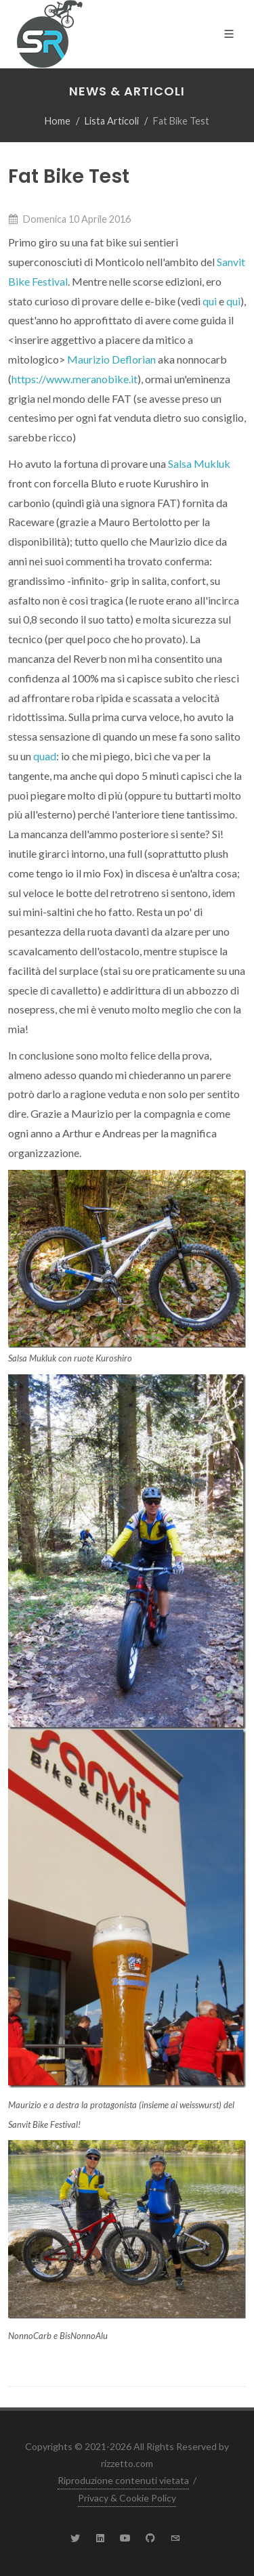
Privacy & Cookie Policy (127, 2498)
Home (57, 121)
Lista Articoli (112, 121)
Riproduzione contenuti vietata (123, 2480)
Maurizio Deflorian (111, 359)
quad (44, 755)
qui (210, 300)
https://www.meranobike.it (74, 378)
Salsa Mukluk (199, 463)
